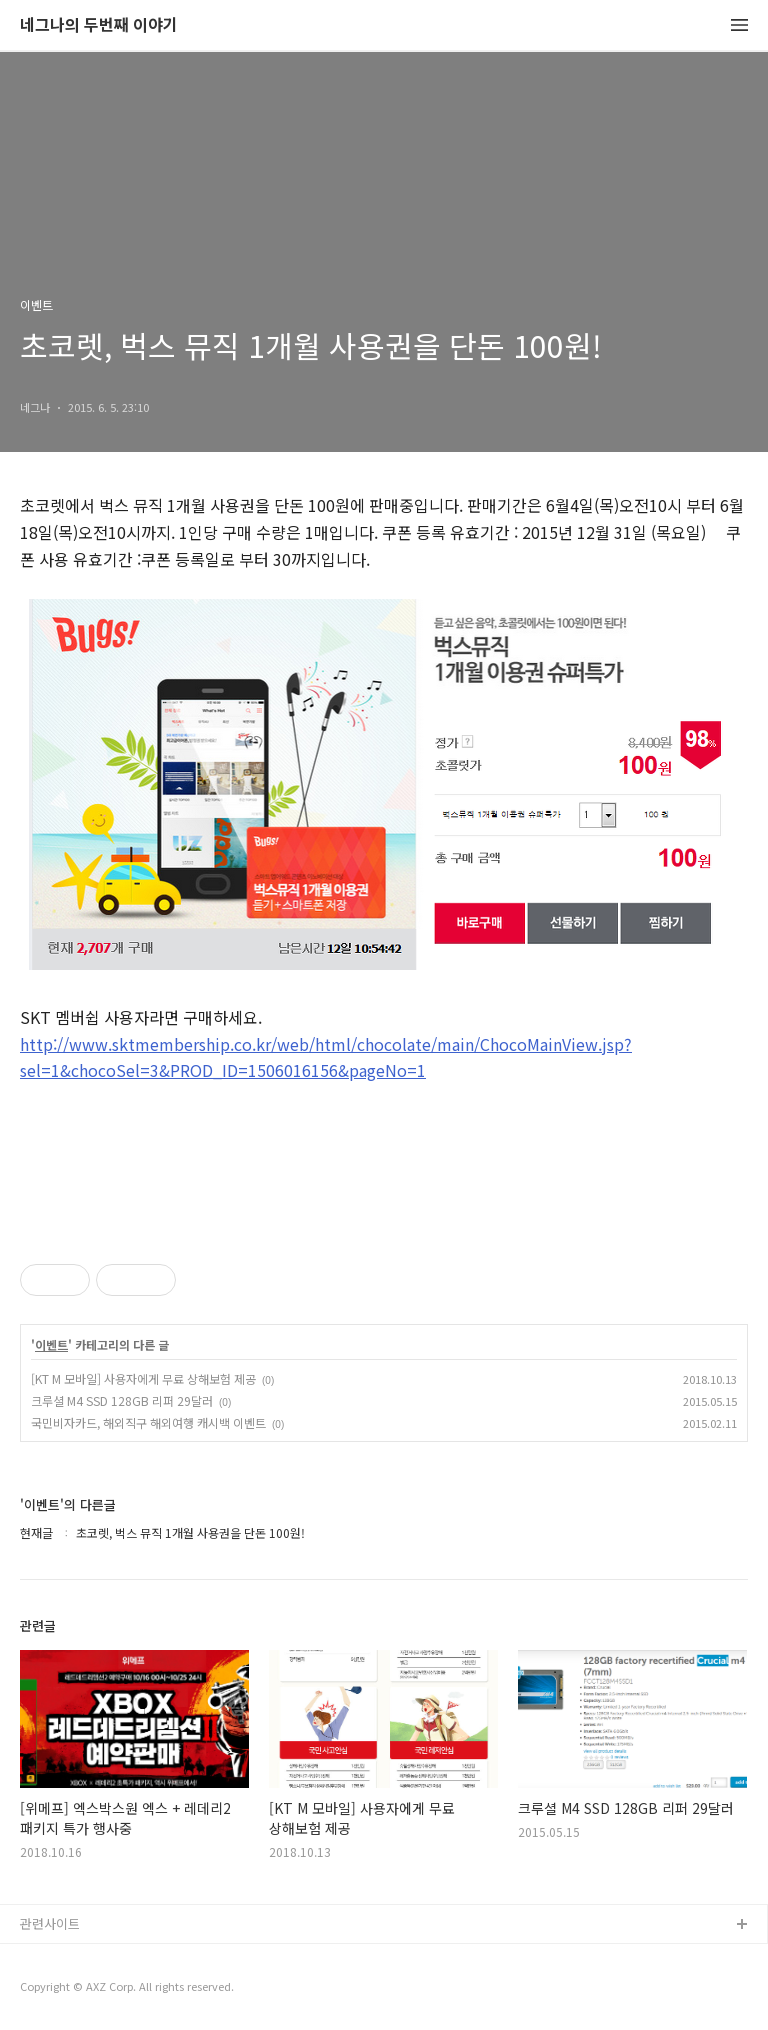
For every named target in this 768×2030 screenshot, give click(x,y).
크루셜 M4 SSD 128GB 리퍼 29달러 (122, 1400)
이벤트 (51, 1345)
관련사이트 (50, 1923)
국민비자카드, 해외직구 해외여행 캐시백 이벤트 (148, 1422)
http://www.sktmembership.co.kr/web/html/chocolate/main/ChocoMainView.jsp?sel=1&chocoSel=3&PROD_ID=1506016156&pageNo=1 (326, 1057)
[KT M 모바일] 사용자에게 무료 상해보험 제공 (143, 1378)
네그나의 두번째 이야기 (99, 25)
